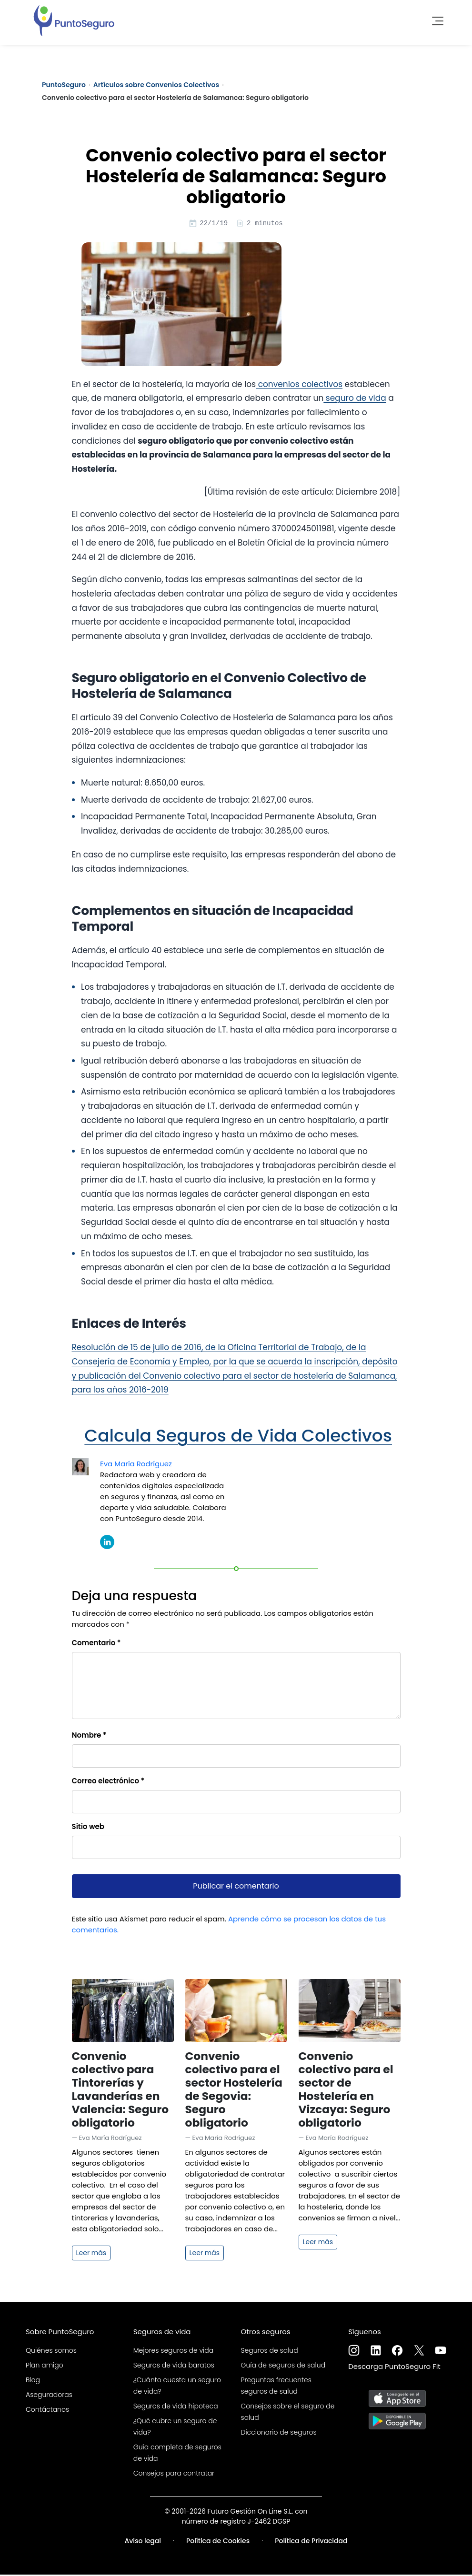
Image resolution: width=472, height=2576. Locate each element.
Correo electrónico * (108, 1782)
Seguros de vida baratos (173, 2366)
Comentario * (96, 1644)
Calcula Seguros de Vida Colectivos (238, 1437)
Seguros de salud (269, 2352)
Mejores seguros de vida (173, 2352)
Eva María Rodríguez (136, 1465)
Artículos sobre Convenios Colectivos (156, 85)
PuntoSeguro (64, 85)
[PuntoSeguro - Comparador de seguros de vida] (74, 19)
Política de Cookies (218, 2542)
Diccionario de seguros (279, 2433)
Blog (33, 2381)
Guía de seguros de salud (283, 2366)
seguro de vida (354, 399)
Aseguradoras (49, 2396)
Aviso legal (142, 2542)
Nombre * (89, 1736)
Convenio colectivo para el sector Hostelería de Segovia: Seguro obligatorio (233, 2090)
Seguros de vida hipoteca (175, 2407)
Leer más (91, 2254)
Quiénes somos (51, 2352)
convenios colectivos (299, 385)
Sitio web (88, 1828)
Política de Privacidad (311, 2542)
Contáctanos (47, 2411)
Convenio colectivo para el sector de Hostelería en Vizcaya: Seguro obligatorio (346, 2090)
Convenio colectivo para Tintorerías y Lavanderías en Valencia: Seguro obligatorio (120, 2090)
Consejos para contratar (173, 2474)
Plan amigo (44, 2366)
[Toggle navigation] (434, 19)
